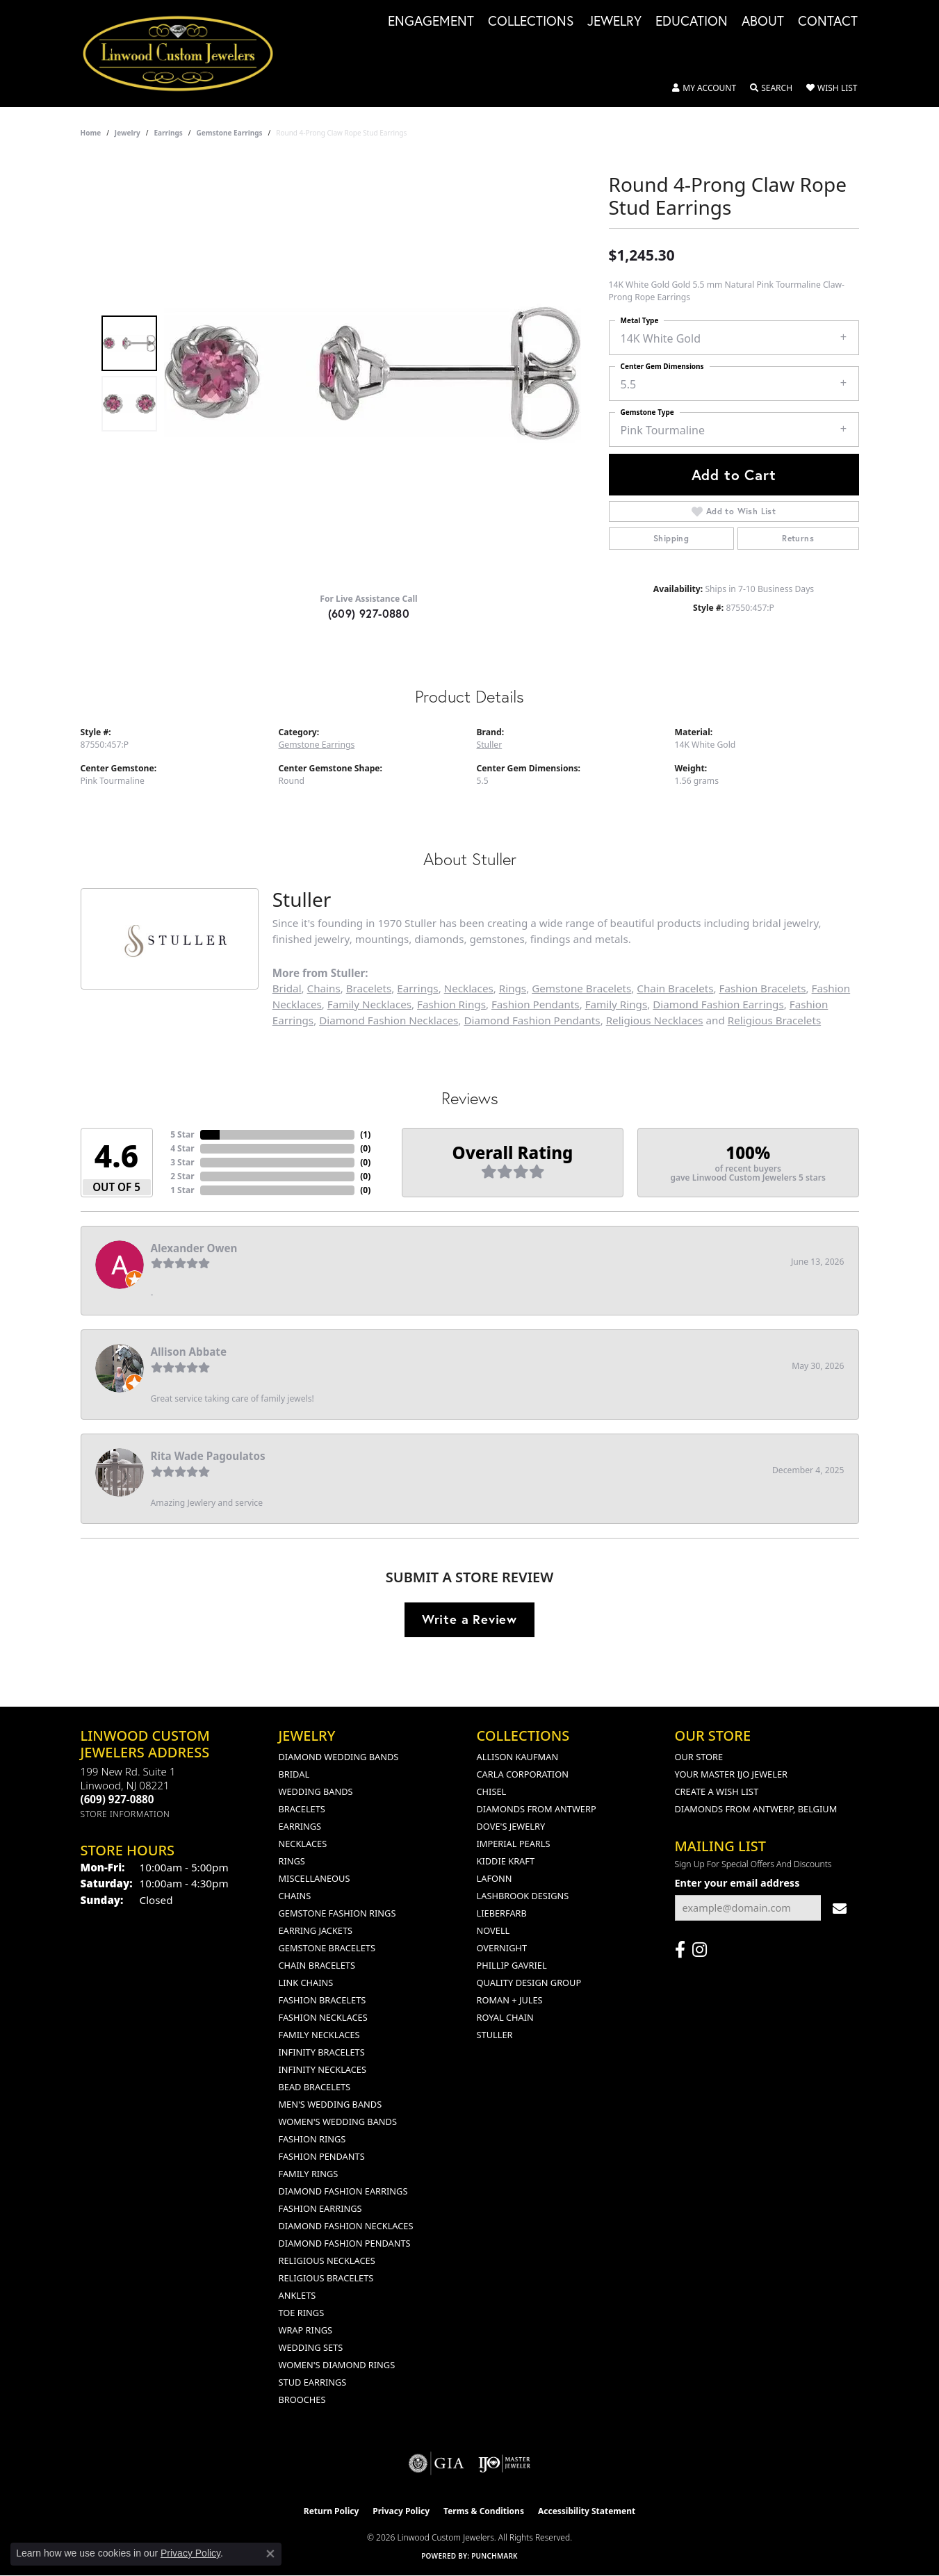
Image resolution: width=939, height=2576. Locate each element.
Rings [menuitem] (292, 1861)
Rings (512, 988)
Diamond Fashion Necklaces (388, 1020)
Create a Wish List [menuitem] (717, 1791)
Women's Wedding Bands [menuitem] (338, 2121)
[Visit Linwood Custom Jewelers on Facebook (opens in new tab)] (680, 1950)
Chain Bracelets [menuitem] (317, 1965)
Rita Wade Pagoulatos (208, 1456)
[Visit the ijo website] (504, 2463)
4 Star (182, 1148)
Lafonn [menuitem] (494, 1878)
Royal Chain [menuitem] (505, 2017)
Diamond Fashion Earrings (718, 1004)
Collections (530, 21)
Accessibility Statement (586, 2511)
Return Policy (331, 2511)
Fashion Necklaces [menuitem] (323, 2017)
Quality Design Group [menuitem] (529, 1982)
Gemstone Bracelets (581, 988)
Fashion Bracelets (762, 988)
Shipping (671, 538)
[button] (704, 88)
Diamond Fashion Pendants (532, 1020)
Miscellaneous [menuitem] (314, 1878)
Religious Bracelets (774, 1020)
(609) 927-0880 (369, 613)
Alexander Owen (194, 1248)
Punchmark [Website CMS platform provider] (494, 2556)
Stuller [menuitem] (495, 2034)
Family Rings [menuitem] (308, 2173)
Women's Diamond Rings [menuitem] (337, 2364)
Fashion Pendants (535, 1004)
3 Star (182, 1162)
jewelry (127, 133)
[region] (372, 373)
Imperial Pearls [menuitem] (513, 1843)
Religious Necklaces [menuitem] (327, 2260)
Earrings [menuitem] (300, 1826)
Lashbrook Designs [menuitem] (523, 1895)
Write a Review (469, 1619)
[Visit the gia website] (436, 2463)
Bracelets (368, 988)
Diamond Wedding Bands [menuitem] (339, 1756)
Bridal (287, 988)
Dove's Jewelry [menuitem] (511, 1826)
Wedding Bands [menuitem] (316, 1791)
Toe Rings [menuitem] (302, 2312)
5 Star (182, 1134)
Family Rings (616, 1004)
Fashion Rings (451, 1004)
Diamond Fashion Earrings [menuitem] (343, 2191)
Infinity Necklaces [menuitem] (323, 2069)
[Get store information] (125, 1814)
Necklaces (468, 988)
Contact (828, 21)
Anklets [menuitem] (297, 2295)
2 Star (182, 1176)
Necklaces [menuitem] (303, 1843)
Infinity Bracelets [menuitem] (322, 2052)
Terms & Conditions (483, 2511)
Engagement (431, 21)
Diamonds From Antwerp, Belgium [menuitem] (756, 1809)
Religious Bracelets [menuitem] (326, 2278)
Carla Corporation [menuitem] (523, 1774)
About (763, 21)
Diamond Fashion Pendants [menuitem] (345, 2243)
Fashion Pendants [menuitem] (322, 2156)
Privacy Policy (401, 2511)
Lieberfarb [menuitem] (502, 1913)
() (365, 1134)
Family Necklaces (369, 1004)
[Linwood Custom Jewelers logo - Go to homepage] (185, 53)
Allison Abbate (189, 1352)
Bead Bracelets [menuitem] (315, 2087)
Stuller (490, 744)
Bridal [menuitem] (294, 1774)
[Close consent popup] (270, 2554)
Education (691, 21)
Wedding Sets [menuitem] (311, 2347)
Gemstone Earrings (229, 133)
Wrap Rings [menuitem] (305, 2330)
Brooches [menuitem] (302, 2399)
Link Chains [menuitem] (306, 1982)
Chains (324, 988)
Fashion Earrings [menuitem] (320, 2208)
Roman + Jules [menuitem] (510, 2000)
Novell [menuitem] (493, 1930)
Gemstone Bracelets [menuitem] (327, 1948)
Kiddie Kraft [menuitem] (506, 1861)
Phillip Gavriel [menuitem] (512, 1965)
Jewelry (614, 21)
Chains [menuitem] (295, 1895)
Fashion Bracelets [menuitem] (322, 2000)
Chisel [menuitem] (492, 1791)
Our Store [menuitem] (699, 1756)
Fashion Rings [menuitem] (312, 2139)
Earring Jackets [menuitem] (316, 1930)
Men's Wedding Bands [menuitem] (330, 2104)
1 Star (182, 1190)
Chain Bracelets (675, 988)
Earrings (168, 133)
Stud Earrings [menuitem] (313, 2382)
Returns (798, 538)
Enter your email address (737, 1882)
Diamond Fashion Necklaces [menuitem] (346, 2226)
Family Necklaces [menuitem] (319, 2034)
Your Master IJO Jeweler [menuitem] (731, 1774)
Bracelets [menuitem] (302, 1809)
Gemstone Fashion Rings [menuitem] (337, 1913)
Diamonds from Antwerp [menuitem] (536, 1809)
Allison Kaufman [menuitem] (518, 1756)
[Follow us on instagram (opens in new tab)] (699, 1950)
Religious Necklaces (654, 1020)
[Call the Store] (117, 1799)
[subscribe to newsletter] (839, 1908)
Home (91, 133)
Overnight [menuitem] (502, 1948)
